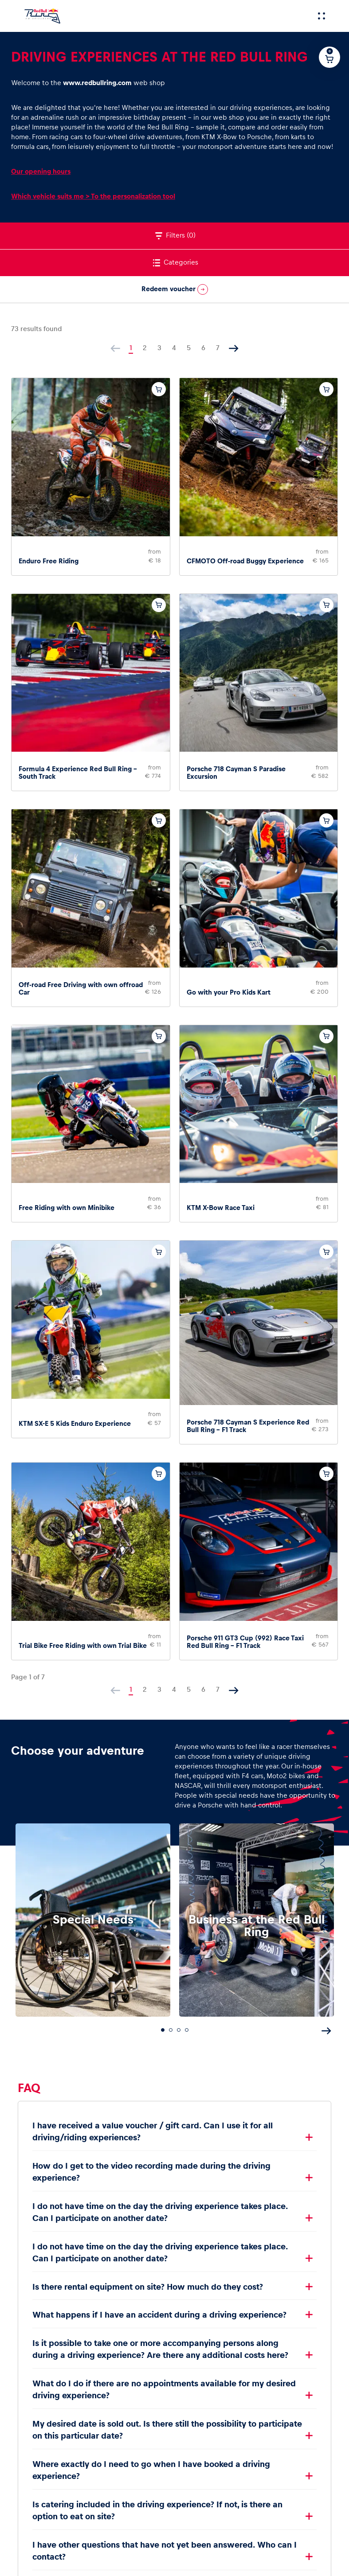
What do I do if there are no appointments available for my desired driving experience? (164, 2389)
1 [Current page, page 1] (130, 347)
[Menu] (321, 16)
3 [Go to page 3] (159, 347)
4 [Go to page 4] (174, 347)
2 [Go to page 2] (145, 347)
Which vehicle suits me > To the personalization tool (93, 196)
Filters (174, 235)
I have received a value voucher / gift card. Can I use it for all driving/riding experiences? (152, 2132)
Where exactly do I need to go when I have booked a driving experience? (151, 2470)
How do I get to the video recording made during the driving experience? (151, 2172)
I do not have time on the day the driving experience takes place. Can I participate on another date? (160, 2212)
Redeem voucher (174, 289)
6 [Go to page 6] (203, 347)
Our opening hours (41, 171)
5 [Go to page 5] (189, 347)
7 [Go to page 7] (218, 347)
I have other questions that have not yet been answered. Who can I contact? (164, 2551)
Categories (174, 263)
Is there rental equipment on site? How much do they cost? (147, 2286)
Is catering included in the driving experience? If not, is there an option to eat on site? (157, 2510)
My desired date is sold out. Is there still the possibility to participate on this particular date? (167, 2430)
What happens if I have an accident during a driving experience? (159, 2314)
